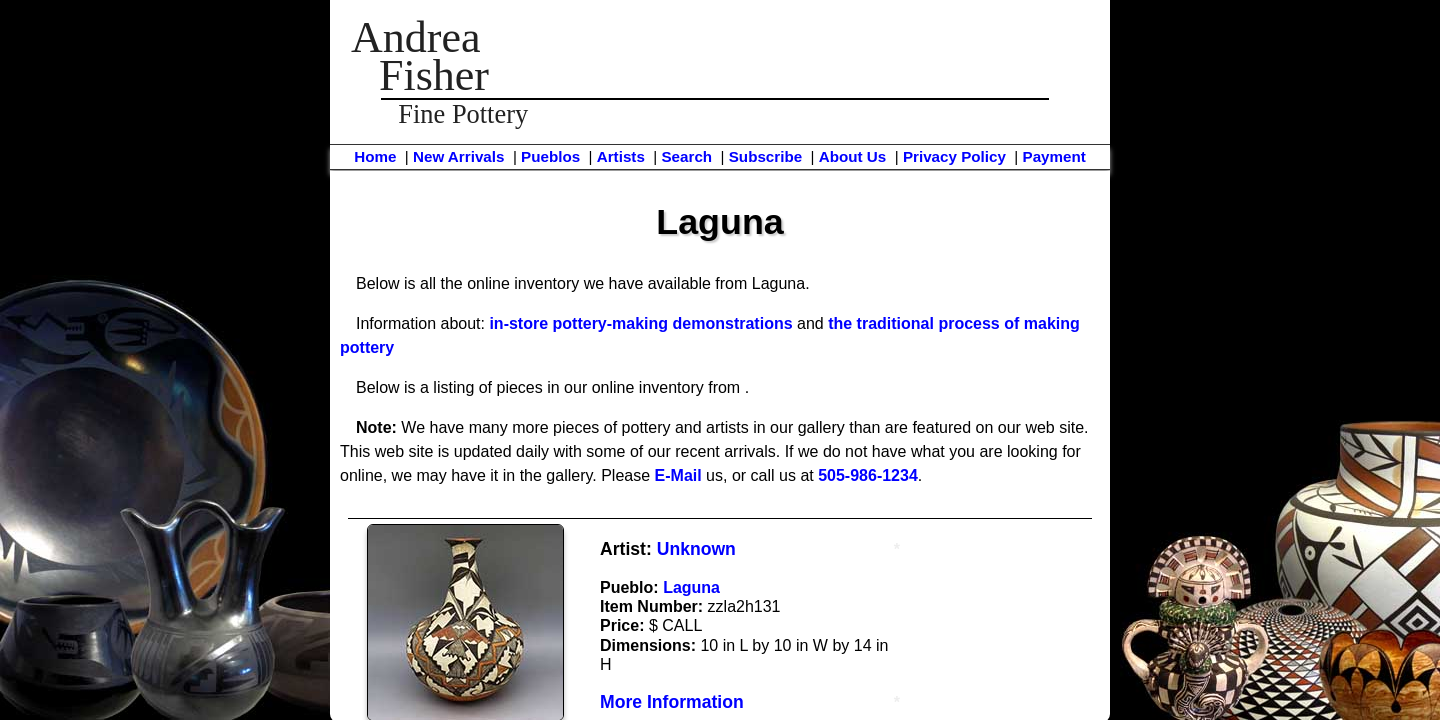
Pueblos (550, 156)
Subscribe (765, 156)
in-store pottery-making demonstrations (640, 323)
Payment (1054, 156)
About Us (853, 156)
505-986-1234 (868, 475)
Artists (621, 156)
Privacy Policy (954, 156)
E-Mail (678, 475)
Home (375, 156)
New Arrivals (458, 156)
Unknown (696, 549)
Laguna (691, 587)
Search (686, 156)
